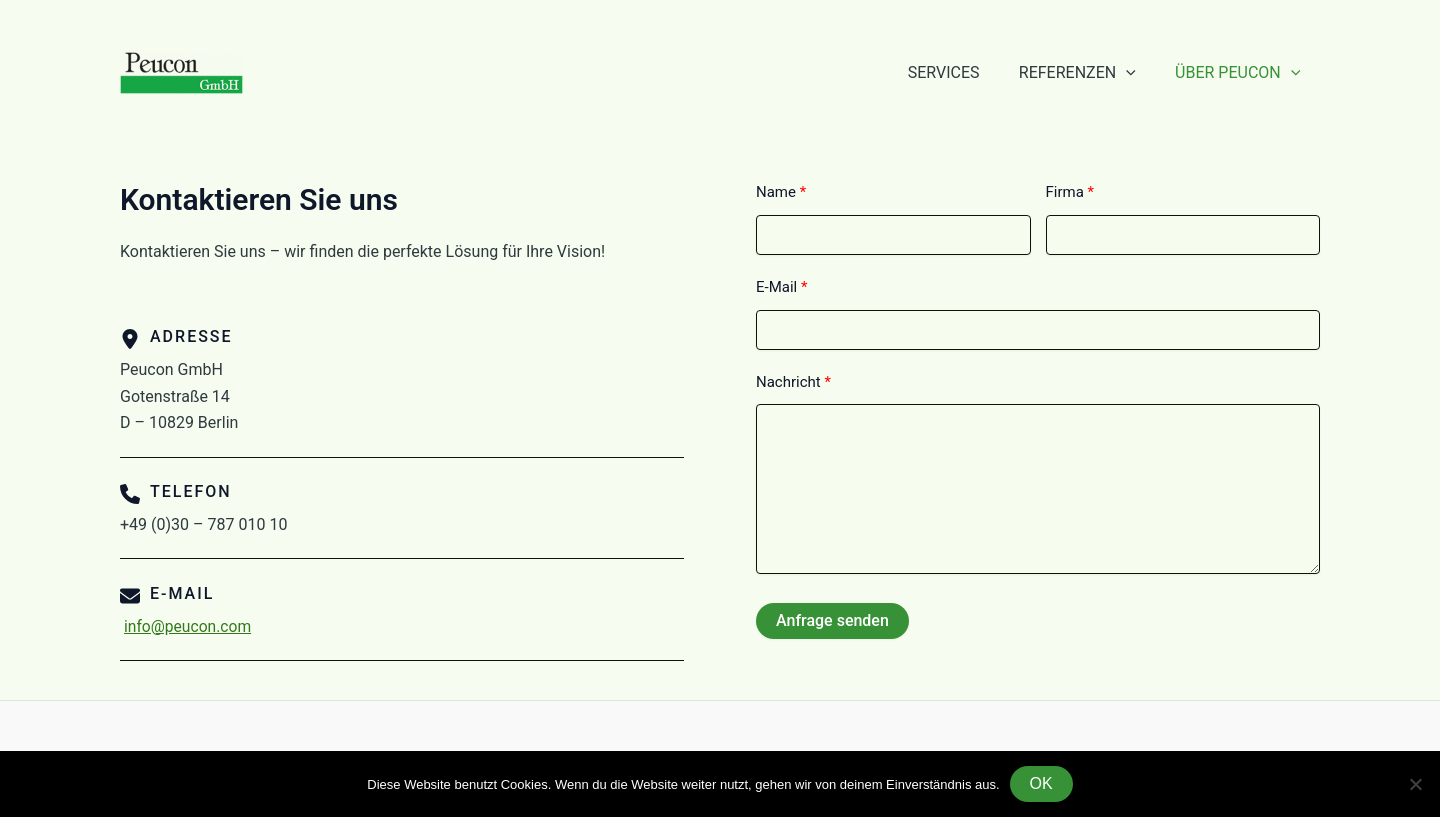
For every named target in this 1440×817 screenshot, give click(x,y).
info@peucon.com (189, 626)
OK (1041, 783)
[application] (1137, 72)
